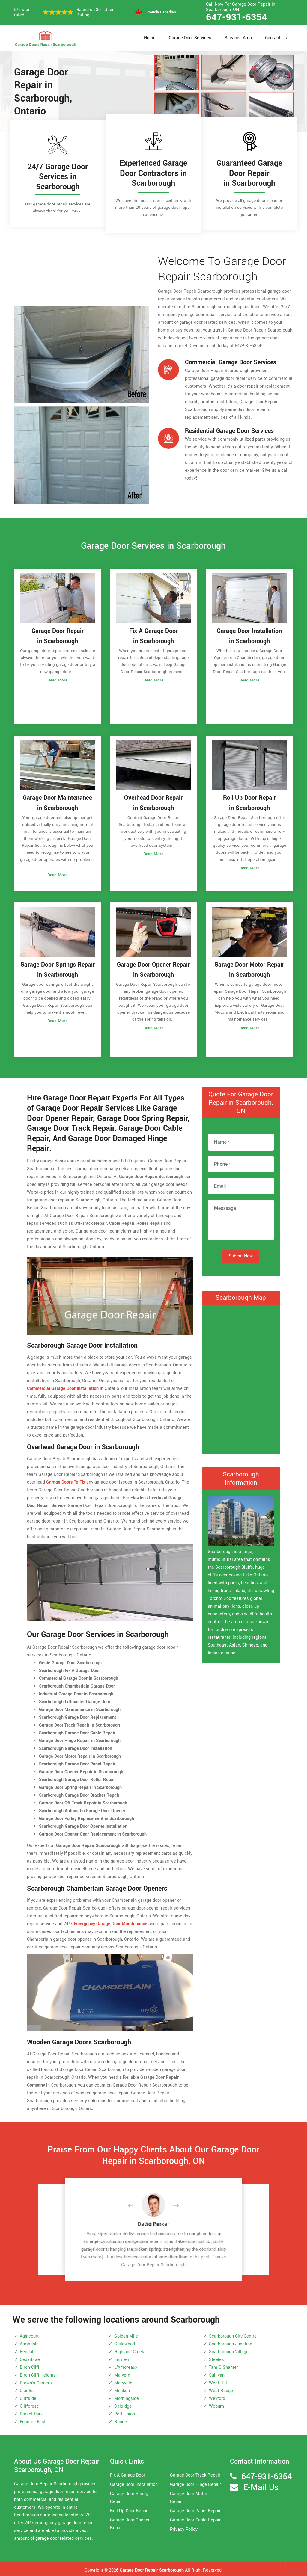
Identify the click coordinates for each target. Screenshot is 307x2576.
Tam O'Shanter (223, 2365)
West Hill (218, 2381)
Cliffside (28, 2397)
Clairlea (27, 2389)
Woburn (216, 2404)
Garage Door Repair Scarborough (152, 2569)
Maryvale (123, 2381)
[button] (135, 2204)
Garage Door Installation (134, 2483)
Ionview (121, 2358)
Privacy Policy (184, 2528)
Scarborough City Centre (233, 2334)
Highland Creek (129, 2350)
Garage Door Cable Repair (195, 2518)
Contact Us (276, 38)
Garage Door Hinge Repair (195, 2483)
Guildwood (124, 2342)
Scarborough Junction (230, 2342)
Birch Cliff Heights (38, 2373)
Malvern (122, 2373)
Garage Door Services (190, 38)
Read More (57, 682)
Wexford (217, 2397)
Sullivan (217, 2373)
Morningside (126, 2397)
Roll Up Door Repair (129, 2509)
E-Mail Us (261, 2486)
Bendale (28, 2350)
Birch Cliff (29, 2365)
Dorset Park (31, 2412)
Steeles (216, 2358)
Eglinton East (33, 2420)
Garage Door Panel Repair (195, 2509)
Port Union (124, 2412)
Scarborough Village (229, 2350)
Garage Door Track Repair (195, 2474)
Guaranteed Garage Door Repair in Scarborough (249, 173)
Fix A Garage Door (127, 2474)
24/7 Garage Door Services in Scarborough (58, 177)
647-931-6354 (236, 17)
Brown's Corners (36, 2381)
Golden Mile (126, 2334)
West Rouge (221, 2389)
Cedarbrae (30, 2358)
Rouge (120, 2420)
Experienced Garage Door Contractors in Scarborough (153, 173)
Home (150, 38)
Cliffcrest (29, 2404)
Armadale (29, 2342)
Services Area (238, 38)
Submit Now (241, 1254)
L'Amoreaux (125, 2365)
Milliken (122, 2389)
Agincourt (29, 2334)
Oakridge (123, 2404)
